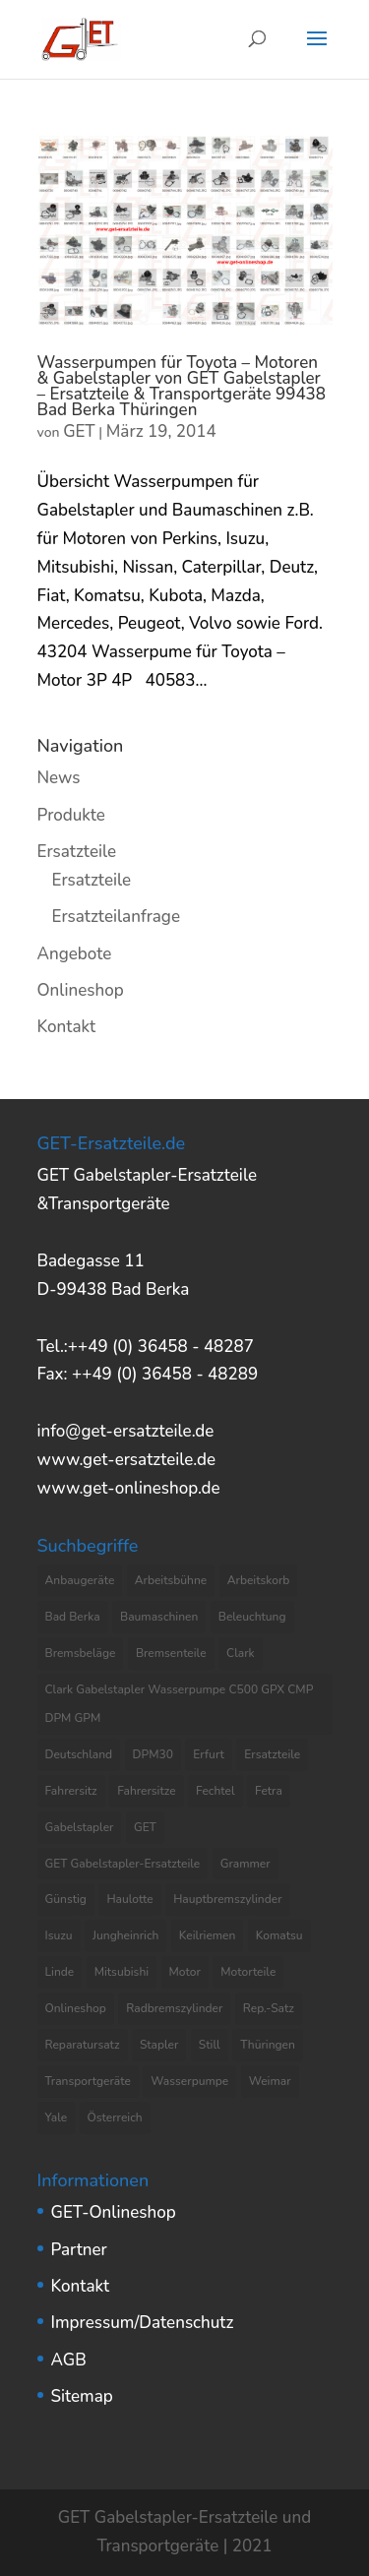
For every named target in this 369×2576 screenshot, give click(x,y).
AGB (69, 2360)
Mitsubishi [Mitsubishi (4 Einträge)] (121, 1972)
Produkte (71, 815)
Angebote (74, 954)
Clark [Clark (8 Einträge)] (240, 1653)
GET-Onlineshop (113, 2212)
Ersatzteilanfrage (116, 916)
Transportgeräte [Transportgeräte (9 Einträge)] (88, 2081)
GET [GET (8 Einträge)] (145, 1827)
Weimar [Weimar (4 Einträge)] (270, 2081)
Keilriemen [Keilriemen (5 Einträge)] (207, 1935)
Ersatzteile (77, 851)
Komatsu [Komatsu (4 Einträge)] (279, 1935)
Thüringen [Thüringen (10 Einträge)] (267, 2045)
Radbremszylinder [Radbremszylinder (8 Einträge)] (174, 2008)
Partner (79, 2250)
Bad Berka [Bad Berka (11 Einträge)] (72, 1617)
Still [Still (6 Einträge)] (209, 2045)
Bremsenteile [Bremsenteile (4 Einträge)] (171, 1653)
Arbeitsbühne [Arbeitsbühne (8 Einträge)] (171, 1580)
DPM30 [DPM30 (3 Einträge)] (153, 1754)
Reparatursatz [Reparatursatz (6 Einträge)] (82, 2045)
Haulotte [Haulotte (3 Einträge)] (129, 1899)
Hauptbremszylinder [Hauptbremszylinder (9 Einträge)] (227, 1899)
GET (79, 431)
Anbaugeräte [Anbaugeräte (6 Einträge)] (80, 1580)
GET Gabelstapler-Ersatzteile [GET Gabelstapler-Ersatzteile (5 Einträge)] (123, 1863)
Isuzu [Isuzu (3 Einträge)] (59, 1935)
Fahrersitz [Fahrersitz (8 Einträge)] (71, 1791)
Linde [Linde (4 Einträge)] (60, 1972)
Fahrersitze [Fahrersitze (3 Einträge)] (146, 1791)
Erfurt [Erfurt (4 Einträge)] (208, 1754)
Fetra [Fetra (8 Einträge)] (268, 1791)
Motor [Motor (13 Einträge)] (185, 1972)
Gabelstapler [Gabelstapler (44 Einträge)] (79, 1827)
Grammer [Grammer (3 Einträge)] (245, 1863)
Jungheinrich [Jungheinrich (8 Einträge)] (125, 1935)
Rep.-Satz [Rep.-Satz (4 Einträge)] (268, 2008)
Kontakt (66, 1026)
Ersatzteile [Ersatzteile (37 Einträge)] (272, 1754)
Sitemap (82, 2396)
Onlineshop (80, 990)
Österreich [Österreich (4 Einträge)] (115, 2117)
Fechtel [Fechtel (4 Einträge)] (215, 1791)
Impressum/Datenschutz (142, 2322)
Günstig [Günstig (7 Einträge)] (66, 1899)
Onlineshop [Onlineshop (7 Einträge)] (75, 2008)
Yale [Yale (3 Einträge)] (56, 2117)
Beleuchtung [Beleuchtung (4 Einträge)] (252, 1617)
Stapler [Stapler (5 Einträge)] (159, 2045)
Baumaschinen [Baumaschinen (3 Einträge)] (159, 1617)
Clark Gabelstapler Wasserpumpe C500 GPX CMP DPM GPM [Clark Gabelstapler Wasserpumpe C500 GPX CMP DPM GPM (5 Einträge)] (179, 1704)
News (59, 778)
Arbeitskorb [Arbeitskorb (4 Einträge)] (258, 1580)
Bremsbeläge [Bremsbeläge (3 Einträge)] (80, 1653)
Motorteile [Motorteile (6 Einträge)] (248, 1972)
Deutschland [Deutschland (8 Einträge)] (79, 1754)
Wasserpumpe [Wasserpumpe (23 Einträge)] (189, 2081)
